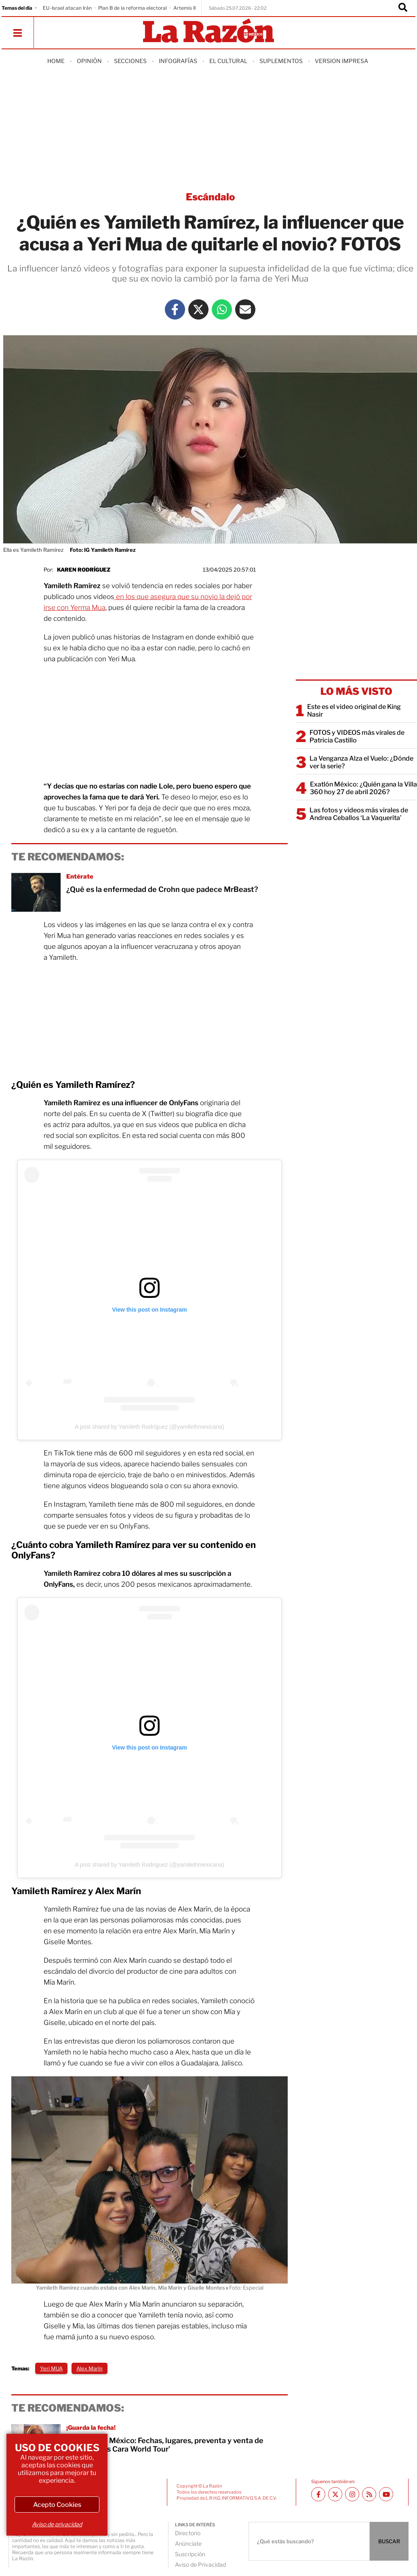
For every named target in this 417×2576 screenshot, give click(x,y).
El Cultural (228, 60)
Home (56, 60)
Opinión (89, 60)
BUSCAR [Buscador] (389, 2541)
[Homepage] (208, 31)
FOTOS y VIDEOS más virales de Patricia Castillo (357, 736)
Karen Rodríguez (83, 569)
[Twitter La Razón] (198, 309)
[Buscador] (402, 8)
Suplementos (281, 60)
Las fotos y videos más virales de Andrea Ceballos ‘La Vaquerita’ (359, 814)
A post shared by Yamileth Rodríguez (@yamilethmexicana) (149, 1427)
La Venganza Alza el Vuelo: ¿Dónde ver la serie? (361, 762)
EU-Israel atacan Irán (67, 8)
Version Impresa (341, 60)
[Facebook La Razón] (175, 309)
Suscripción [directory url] (190, 2554)
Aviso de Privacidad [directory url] (200, 2564)
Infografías (178, 60)
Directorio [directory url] (187, 2533)
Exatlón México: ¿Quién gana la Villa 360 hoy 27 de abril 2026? (363, 788)
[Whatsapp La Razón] (222, 309)
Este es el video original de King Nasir (354, 710)
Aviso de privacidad (57, 2524)
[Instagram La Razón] (352, 2494)
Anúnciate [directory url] (188, 2543)
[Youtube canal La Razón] (386, 2494)
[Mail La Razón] (245, 309)
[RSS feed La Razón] (369, 2494)
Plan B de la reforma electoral (132, 8)
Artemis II (184, 8)
